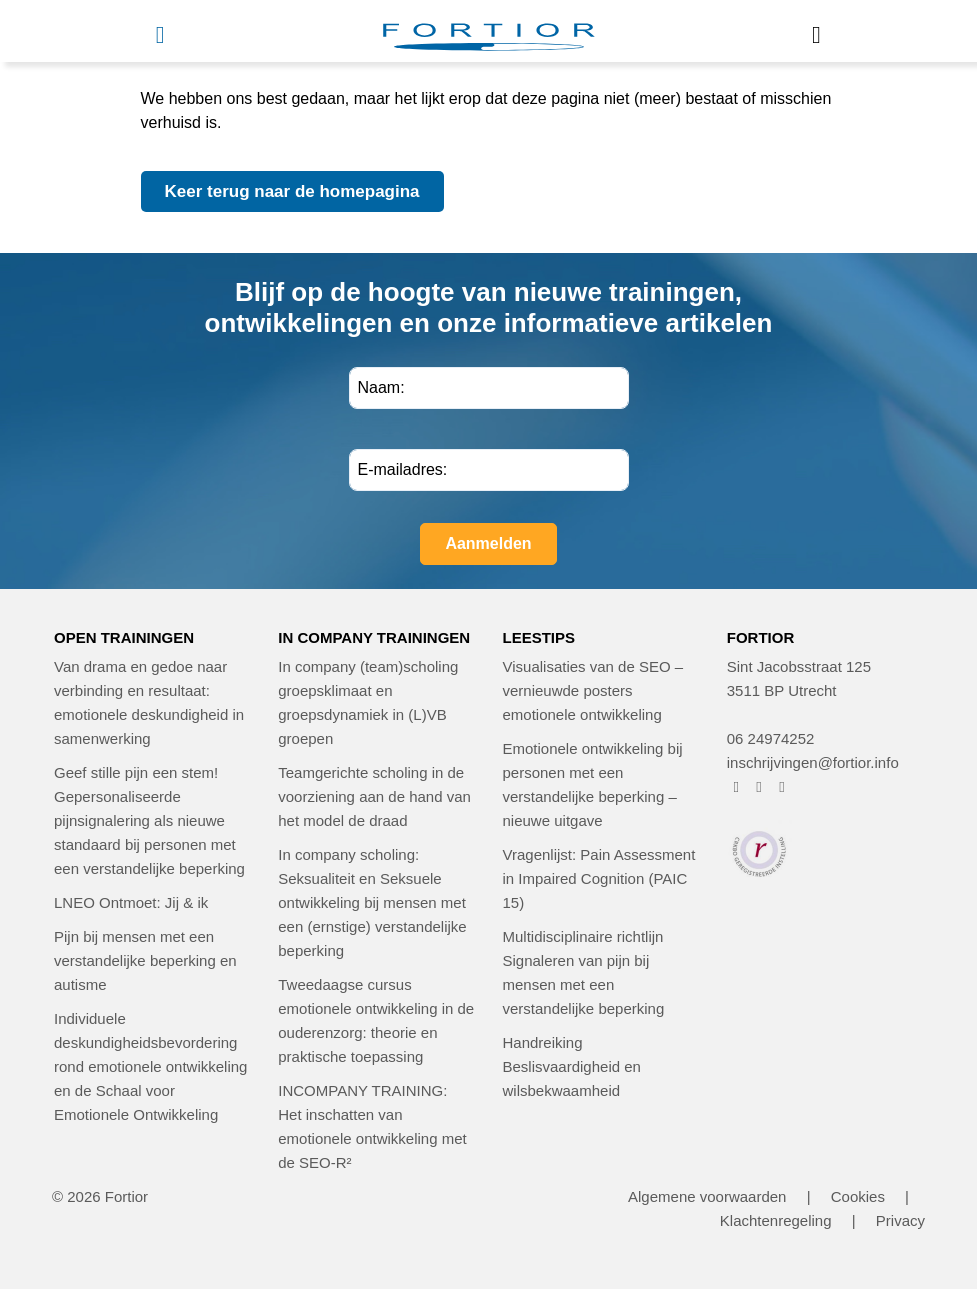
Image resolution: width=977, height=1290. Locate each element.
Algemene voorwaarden (707, 1196)
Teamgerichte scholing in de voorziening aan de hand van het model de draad (374, 796)
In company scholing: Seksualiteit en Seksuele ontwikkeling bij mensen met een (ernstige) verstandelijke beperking (372, 902)
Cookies (858, 1196)
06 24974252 (771, 738)
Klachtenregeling (776, 1220)
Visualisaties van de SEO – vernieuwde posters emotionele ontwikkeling (593, 690)
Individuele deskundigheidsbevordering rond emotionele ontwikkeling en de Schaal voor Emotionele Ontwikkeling (150, 1066)
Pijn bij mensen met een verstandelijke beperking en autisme (145, 960)
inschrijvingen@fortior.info (813, 762)
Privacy (900, 1220)
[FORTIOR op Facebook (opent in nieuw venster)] (736, 786)
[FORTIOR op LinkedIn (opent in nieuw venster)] (782, 786)
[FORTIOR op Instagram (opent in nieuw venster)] (759, 786)
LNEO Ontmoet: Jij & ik (131, 902)
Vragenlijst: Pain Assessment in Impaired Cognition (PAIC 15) (599, 878)
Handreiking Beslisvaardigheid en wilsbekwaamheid (572, 1066)
